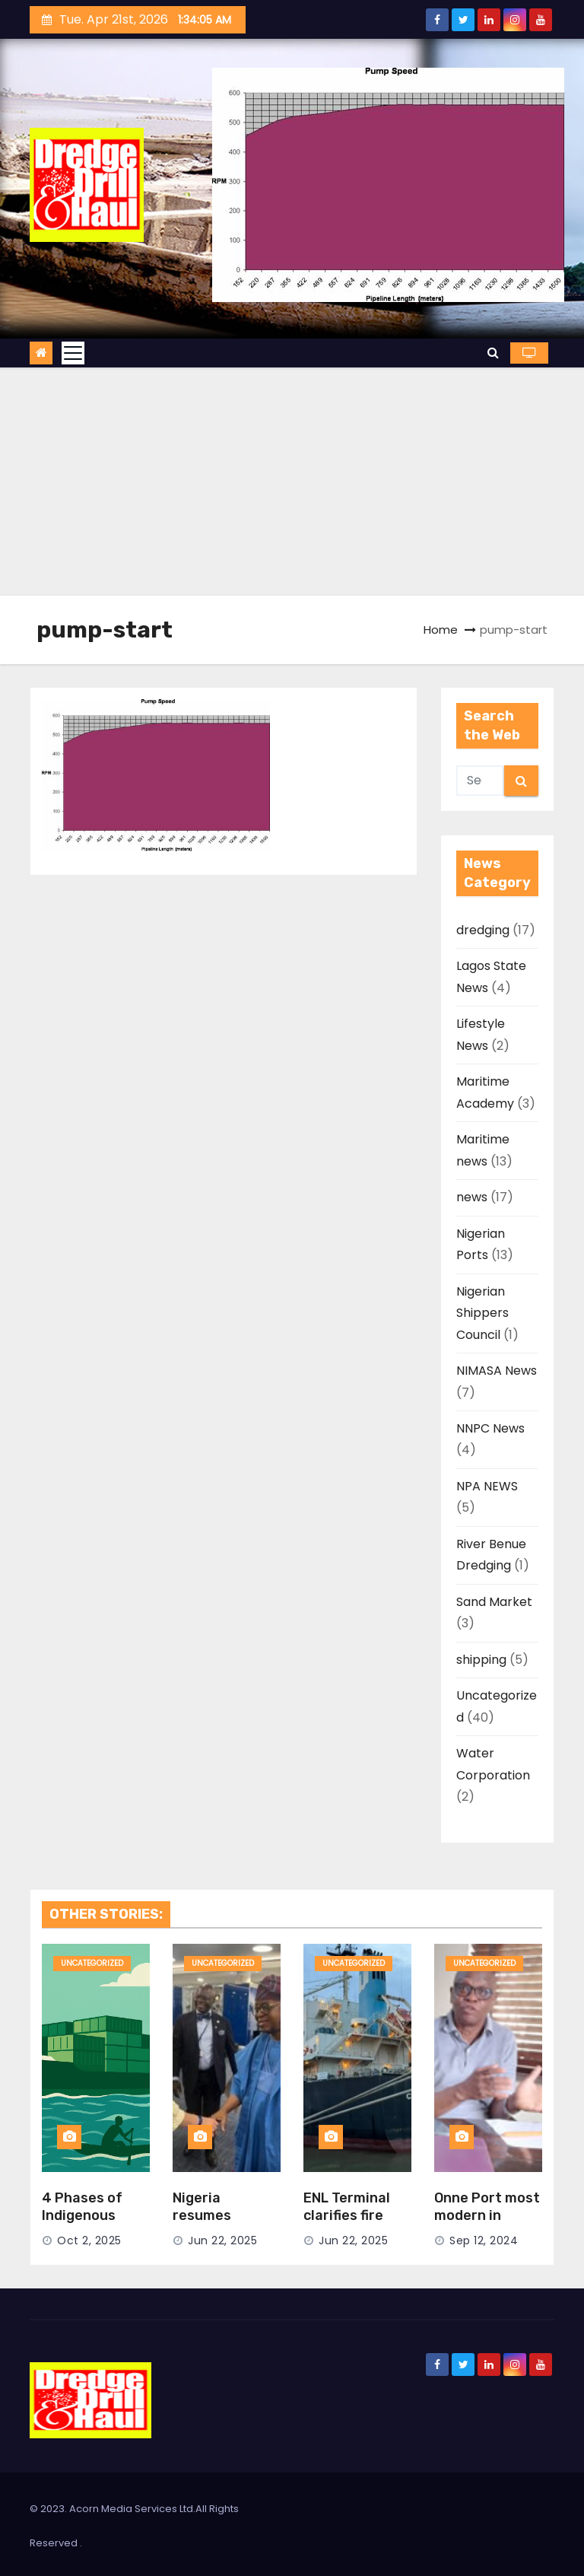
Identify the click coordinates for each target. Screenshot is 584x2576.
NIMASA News (496, 1370)
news (471, 1197)
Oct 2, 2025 (89, 2240)
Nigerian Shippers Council (482, 1313)
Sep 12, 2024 (483, 2240)
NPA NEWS (487, 1486)
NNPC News (490, 1428)
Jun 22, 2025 (222, 2240)
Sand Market (494, 1602)
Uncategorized (92, 1963)
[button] (493, 353)
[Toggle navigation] (73, 353)
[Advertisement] (292, 481)
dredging (482, 930)
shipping (481, 1659)
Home (441, 630)
